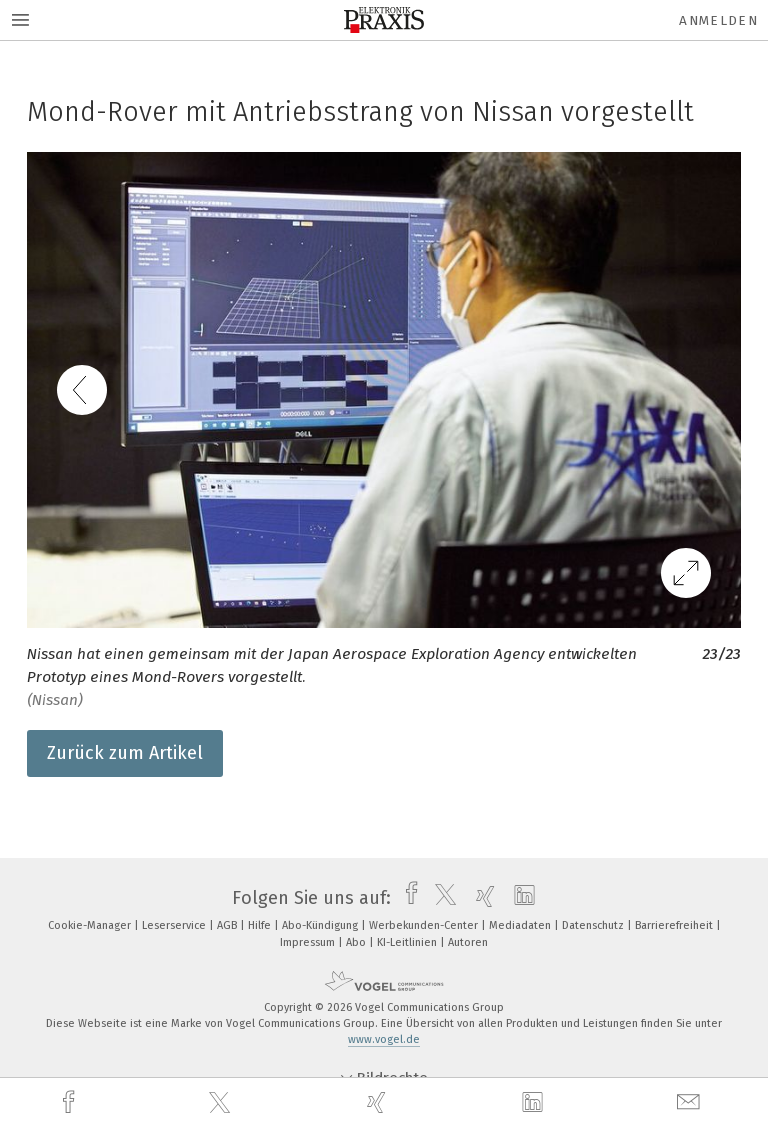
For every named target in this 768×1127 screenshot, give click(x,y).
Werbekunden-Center (425, 925)
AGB (228, 925)
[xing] (379, 1102)
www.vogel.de (384, 1039)
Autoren (468, 942)
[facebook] (71, 1102)
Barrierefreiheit (675, 925)
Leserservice (175, 925)
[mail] (691, 1102)
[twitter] (222, 1103)
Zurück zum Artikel (125, 753)
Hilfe (261, 925)
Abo (357, 942)
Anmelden (718, 20)
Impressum (309, 942)
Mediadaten (521, 925)
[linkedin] (535, 1103)
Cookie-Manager (91, 925)
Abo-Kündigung (321, 925)
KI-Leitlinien (408, 942)
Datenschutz (594, 925)
